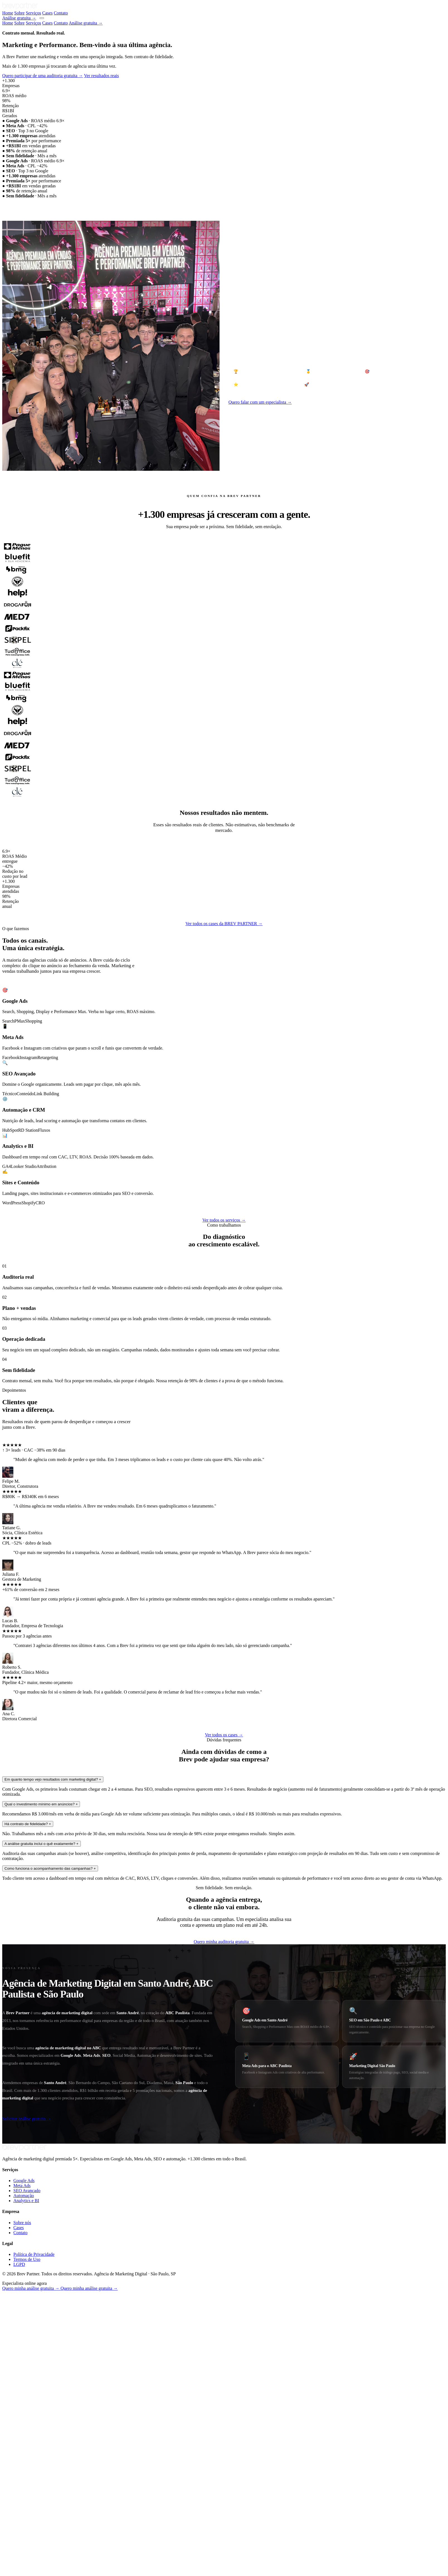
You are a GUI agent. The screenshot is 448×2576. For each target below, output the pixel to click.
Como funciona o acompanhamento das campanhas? (50, 2161)
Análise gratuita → (19, 18)
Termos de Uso (26, 2551)
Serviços (33, 13)
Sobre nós (22, 2515)
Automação (23, 2488)
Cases (47, 13)
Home (7, 13)
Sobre (19, 13)
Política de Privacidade (34, 2546)
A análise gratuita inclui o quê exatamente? (41, 2136)
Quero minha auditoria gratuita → (224, 2234)
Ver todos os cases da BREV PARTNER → (224, 1216)
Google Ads (24, 2472)
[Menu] (42, 18)
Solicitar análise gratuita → (26, 2411)
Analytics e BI (26, 2493)
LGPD (19, 2556)
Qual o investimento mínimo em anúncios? (41, 2096)
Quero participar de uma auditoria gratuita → (42, 368)
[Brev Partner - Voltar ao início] (20, 8)
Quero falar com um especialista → (260, 694)
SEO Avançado (26, 2483)
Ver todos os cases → (224, 2027)
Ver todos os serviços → (224, 1512)
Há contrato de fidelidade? (27, 2116)
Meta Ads (22, 2477)
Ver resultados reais (101, 368)
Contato (61, 13)
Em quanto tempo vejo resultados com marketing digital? (52, 2072)
